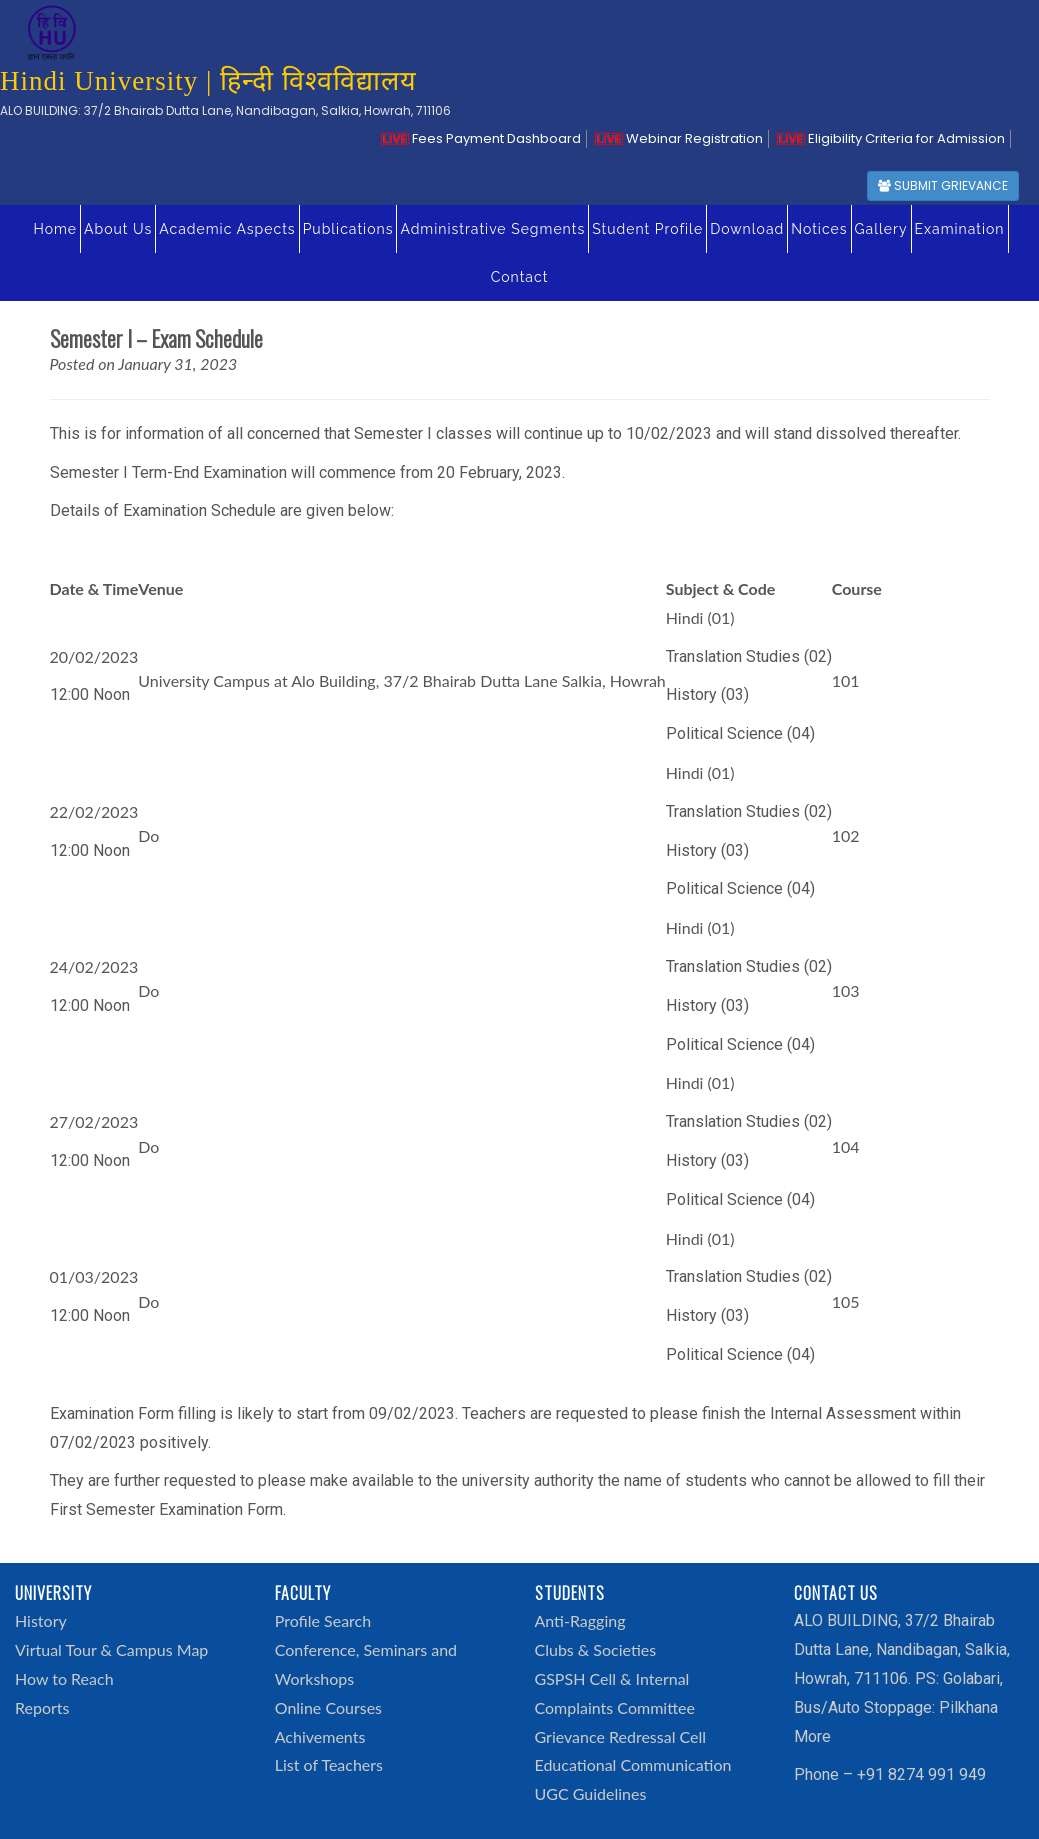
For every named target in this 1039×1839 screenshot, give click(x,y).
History (41, 1620)
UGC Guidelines (591, 1793)
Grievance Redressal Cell (621, 1736)
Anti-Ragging (580, 1620)
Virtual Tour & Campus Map (111, 1649)
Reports (42, 1707)
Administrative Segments (492, 229)
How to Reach (64, 1678)
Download (747, 229)
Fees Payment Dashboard (481, 138)
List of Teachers (329, 1764)
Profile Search (323, 1620)
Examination (960, 229)
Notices (819, 229)
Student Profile (647, 229)
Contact (520, 277)
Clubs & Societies (596, 1649)
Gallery (881, 229)
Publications (348, 229)
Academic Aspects (227, 229)
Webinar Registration (679, 138)
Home (55, 229)
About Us (118, 229)
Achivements (320, 1736)
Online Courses (328, 1707)
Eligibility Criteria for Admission (891, 138)
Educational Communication (633, 1764)
